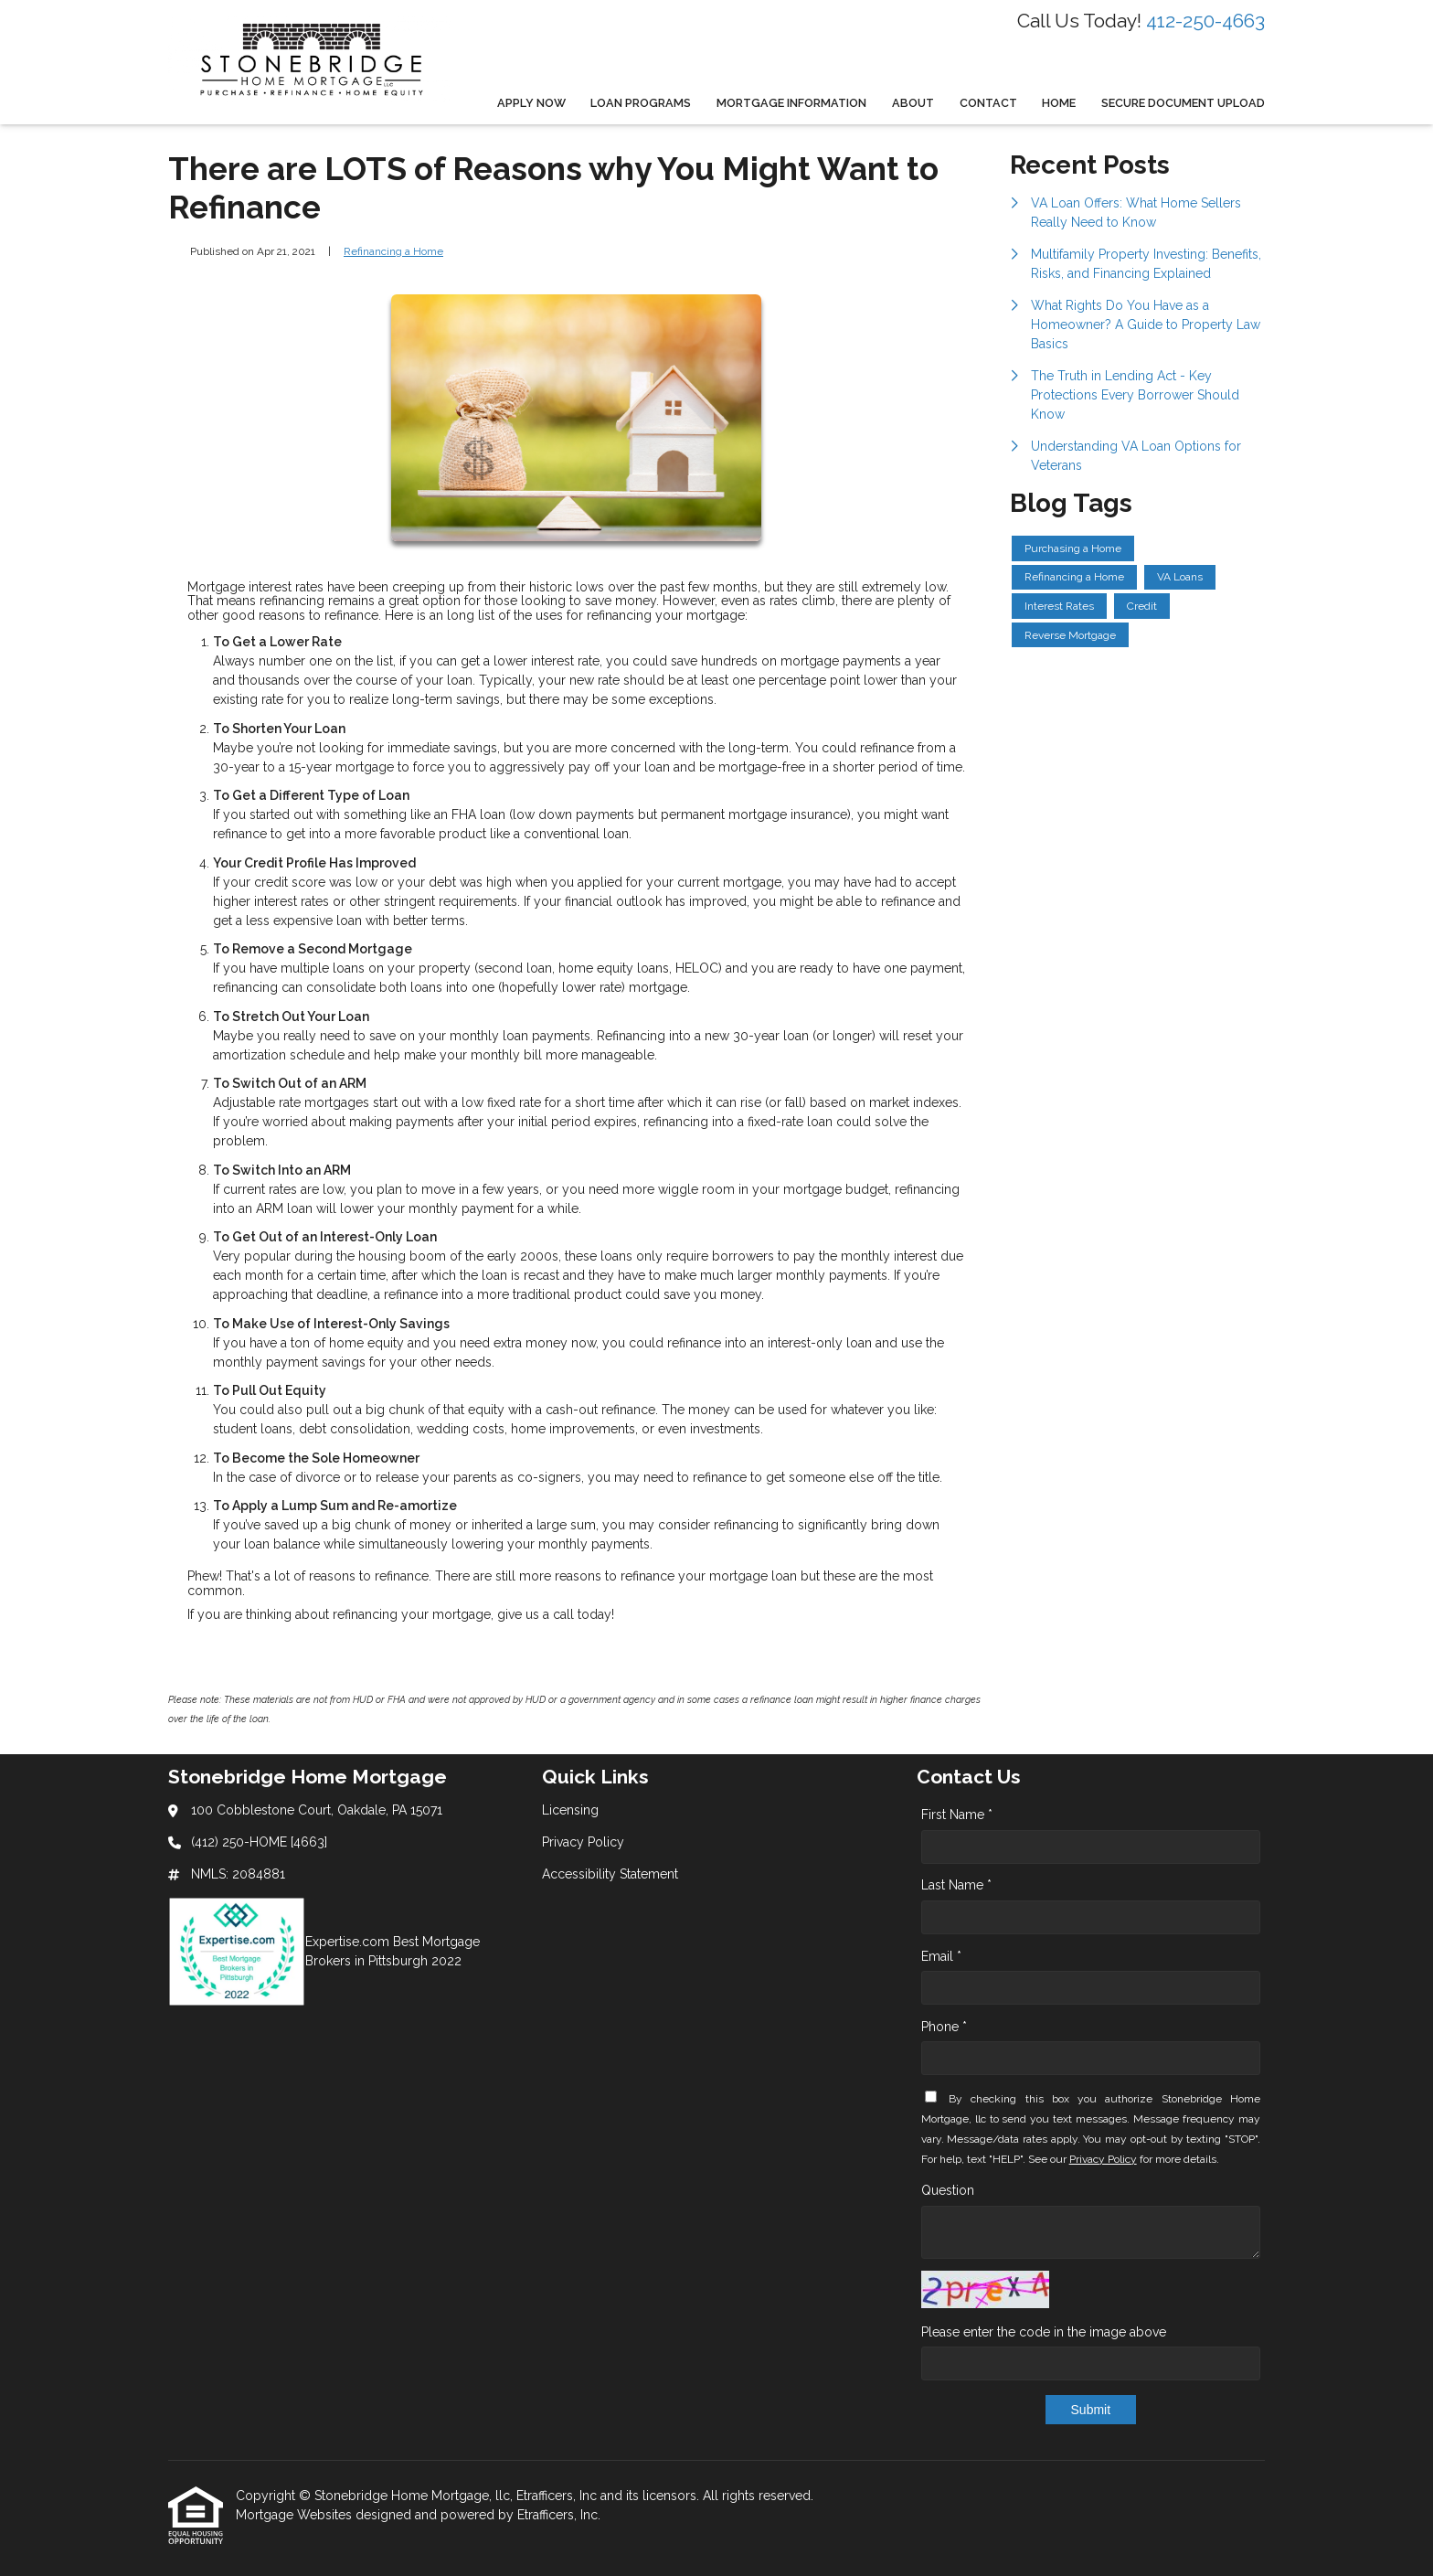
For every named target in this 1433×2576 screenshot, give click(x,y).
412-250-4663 (1205, 20)
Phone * (944, 2026)
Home (1059, 103)
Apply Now (531, 103)
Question (947, 2190)
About (913, 103)
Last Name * (956, 1885)
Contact (988, 103)
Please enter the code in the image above (1043, 2332)
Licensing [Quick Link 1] (570, 1810)
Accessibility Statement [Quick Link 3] (610, 1874)
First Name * (956, 1814)
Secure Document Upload (1183, 103)
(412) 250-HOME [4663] (259, 1842)
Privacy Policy (1103, 2159)
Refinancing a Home (393, 251)
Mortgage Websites (296, 2514)
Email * (941, 1956)
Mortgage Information (791, 103)
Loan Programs (640, 103)
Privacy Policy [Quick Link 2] (583, 1842)
